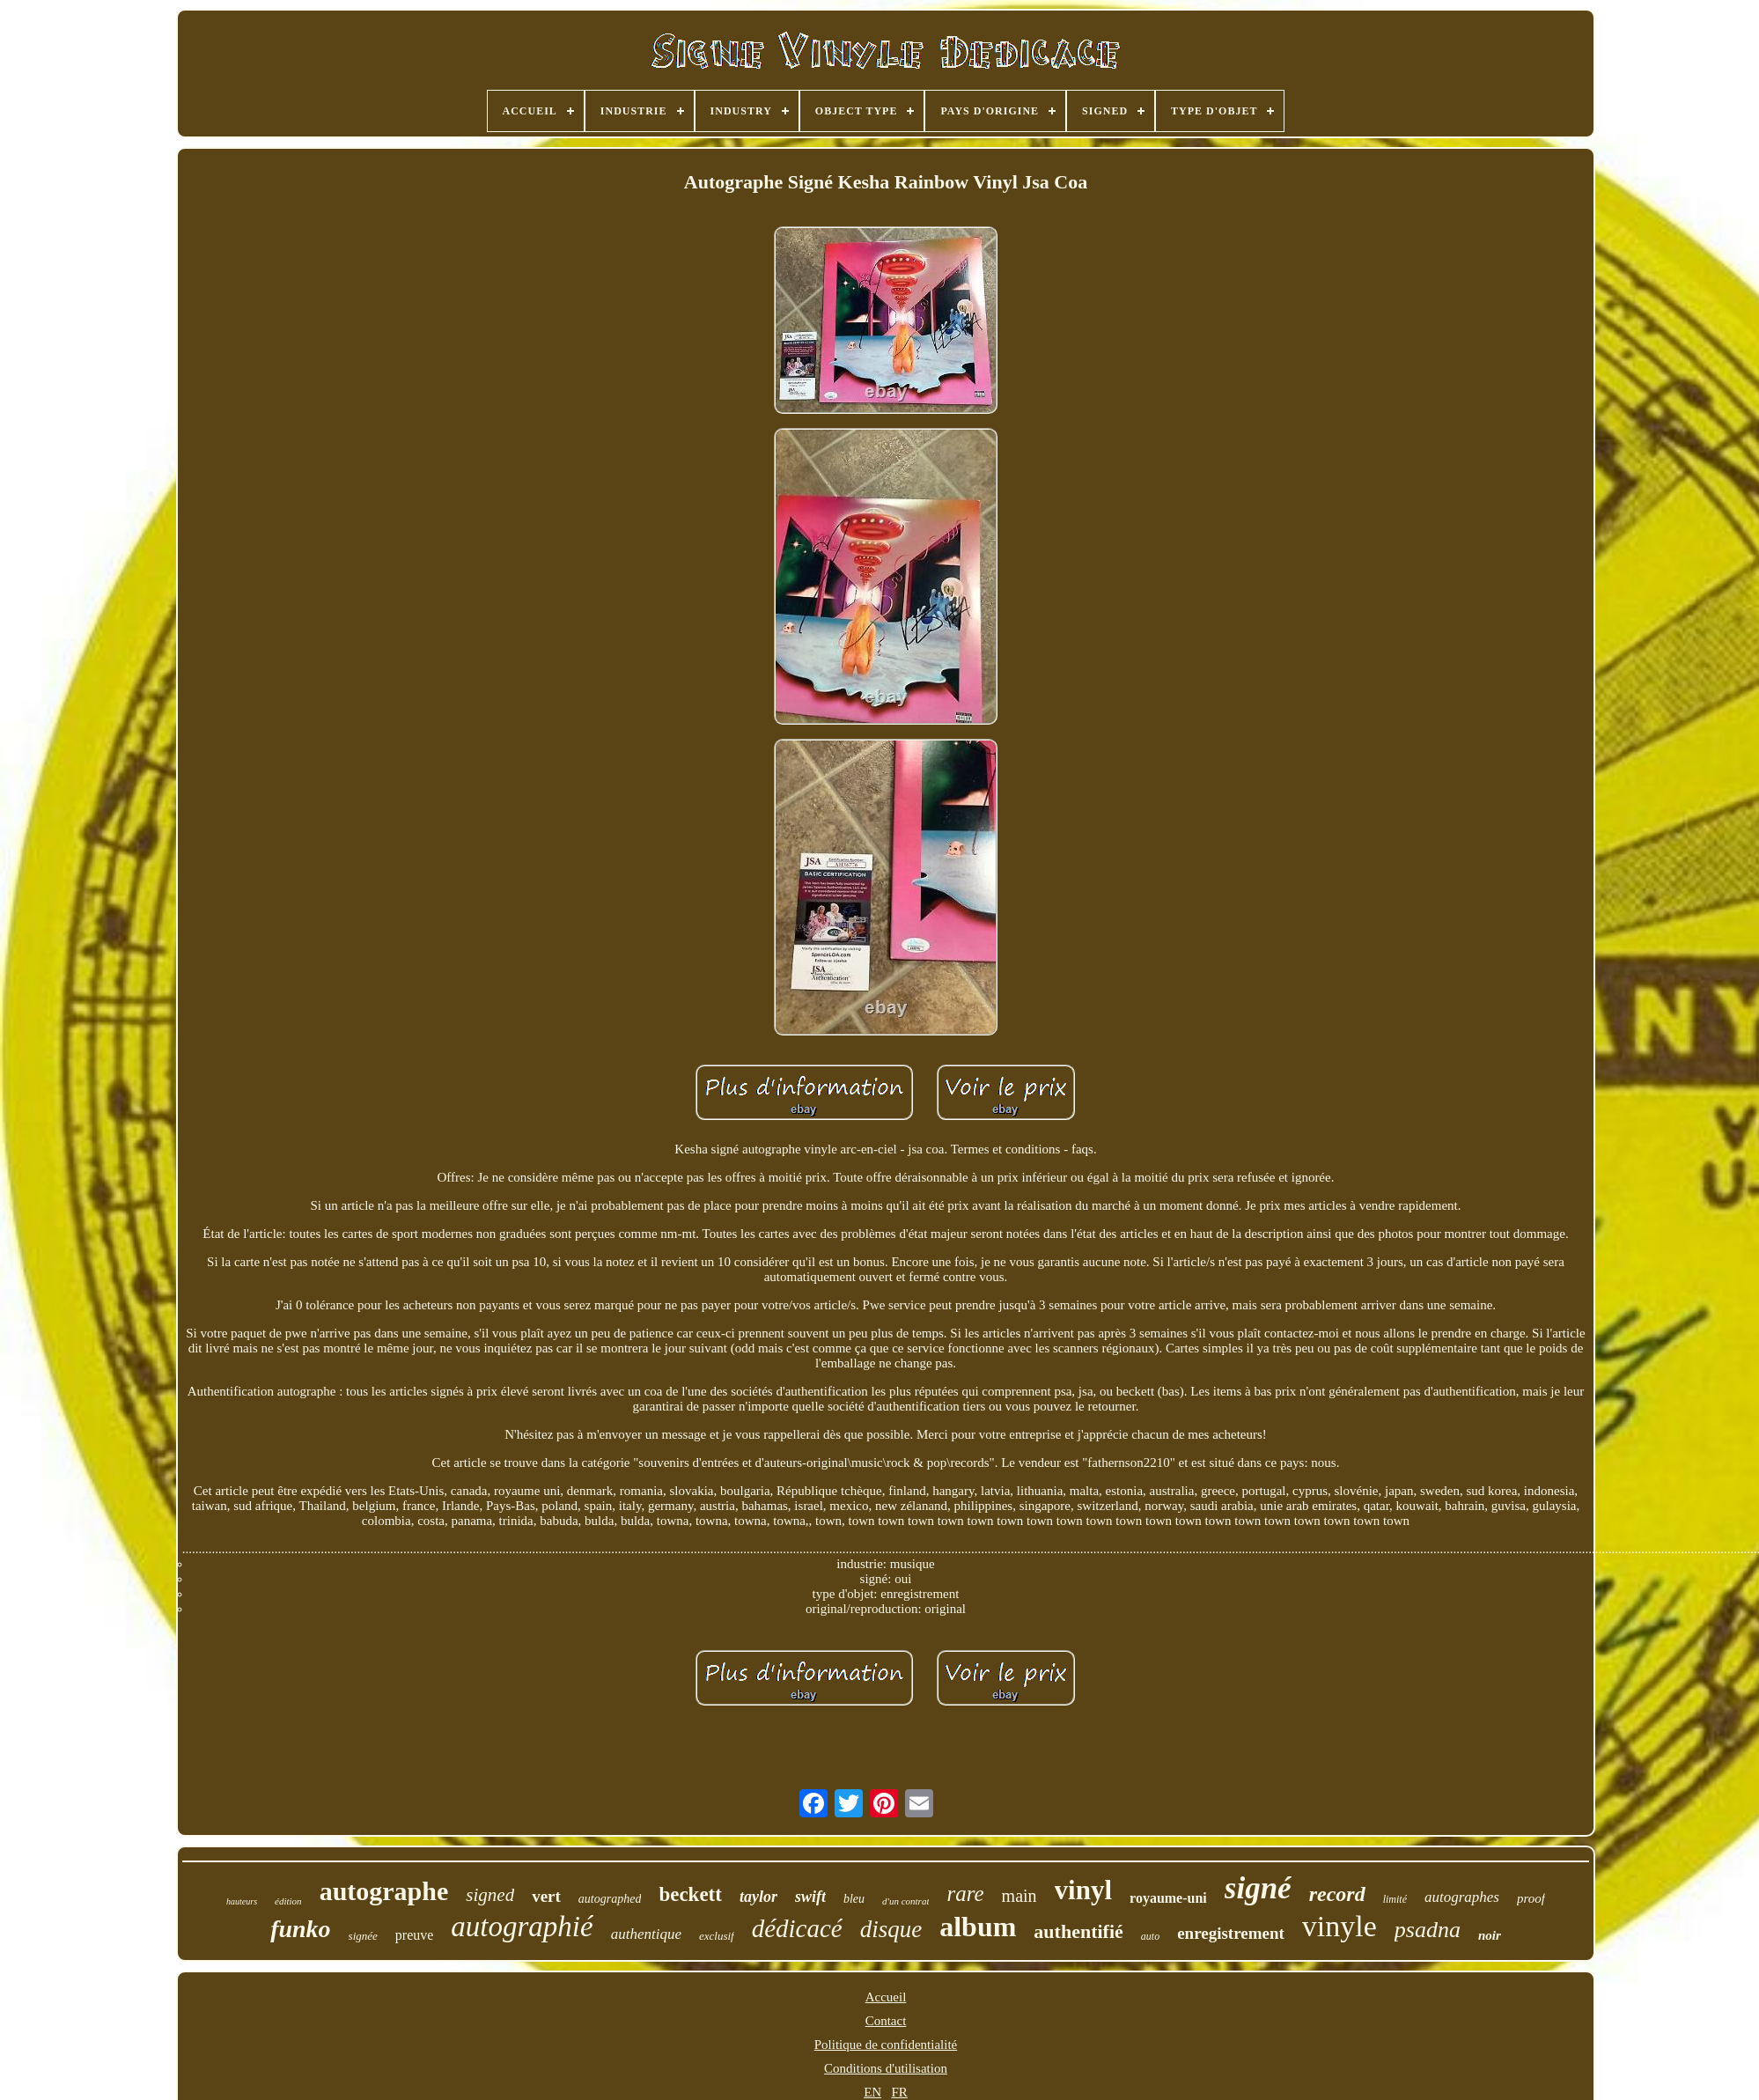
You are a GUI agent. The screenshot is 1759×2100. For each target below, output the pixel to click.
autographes (1461, 1897)
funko (300, 1928)
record (1337, 1894)
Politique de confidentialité (885, 2044)
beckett (690, 1894)
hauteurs (241, 1901)
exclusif (716, 1935)
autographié (521, 1926)
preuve (414, 1934)
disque (891, 1929)
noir (1489, 1935)
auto (1150, 1936)
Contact (886, 2021)
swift (810, 1896)
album (977, 1926)
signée (363, 1935)
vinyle (1339, 1926)
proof (1531, 1898)
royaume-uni (1168, 1897)
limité (1395, 1899)
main (1019, 1895)
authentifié (1078, 1931)
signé (1258, 1888)
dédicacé (797, 1928)
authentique (646, 1934)
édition (288, 1901)
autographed (610, 1898)
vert (546, 1896)
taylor (758, 1896)
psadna (1428, 1929)
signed (490, 1894)
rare (964, 1893)
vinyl (1083, 1890)
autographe (384, 1890)
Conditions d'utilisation (885, 2068)
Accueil (886, 1997)
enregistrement (1230, 1933)
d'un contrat (905, 1901)
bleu (854, 1898)
